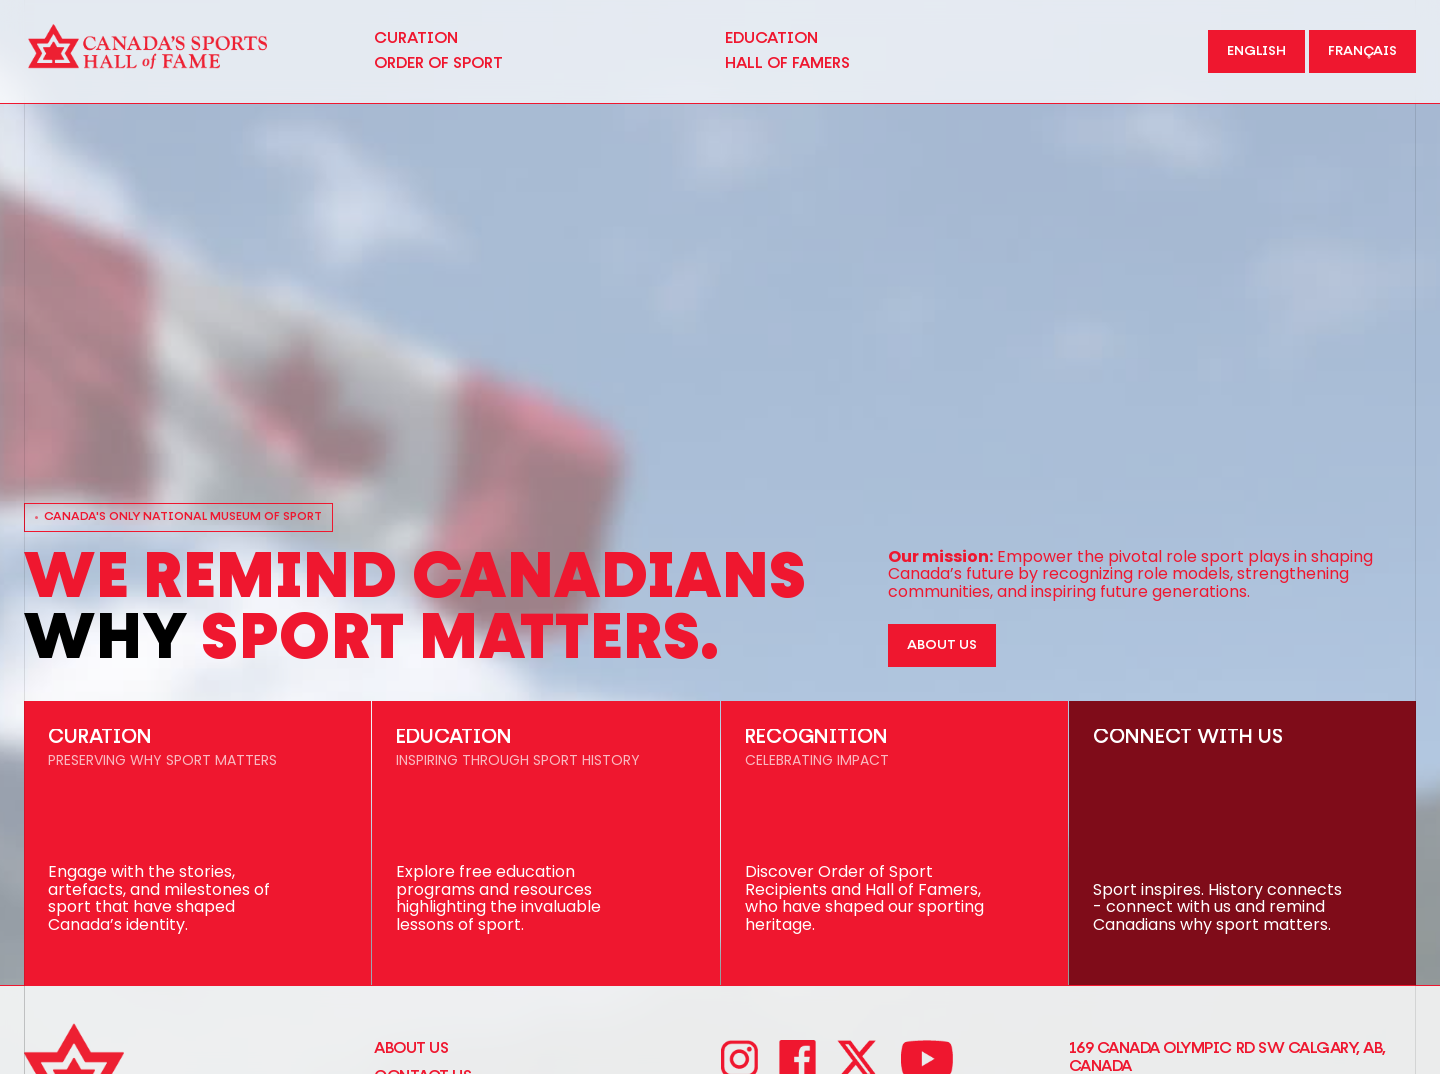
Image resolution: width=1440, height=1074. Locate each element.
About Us (411, 1048)
